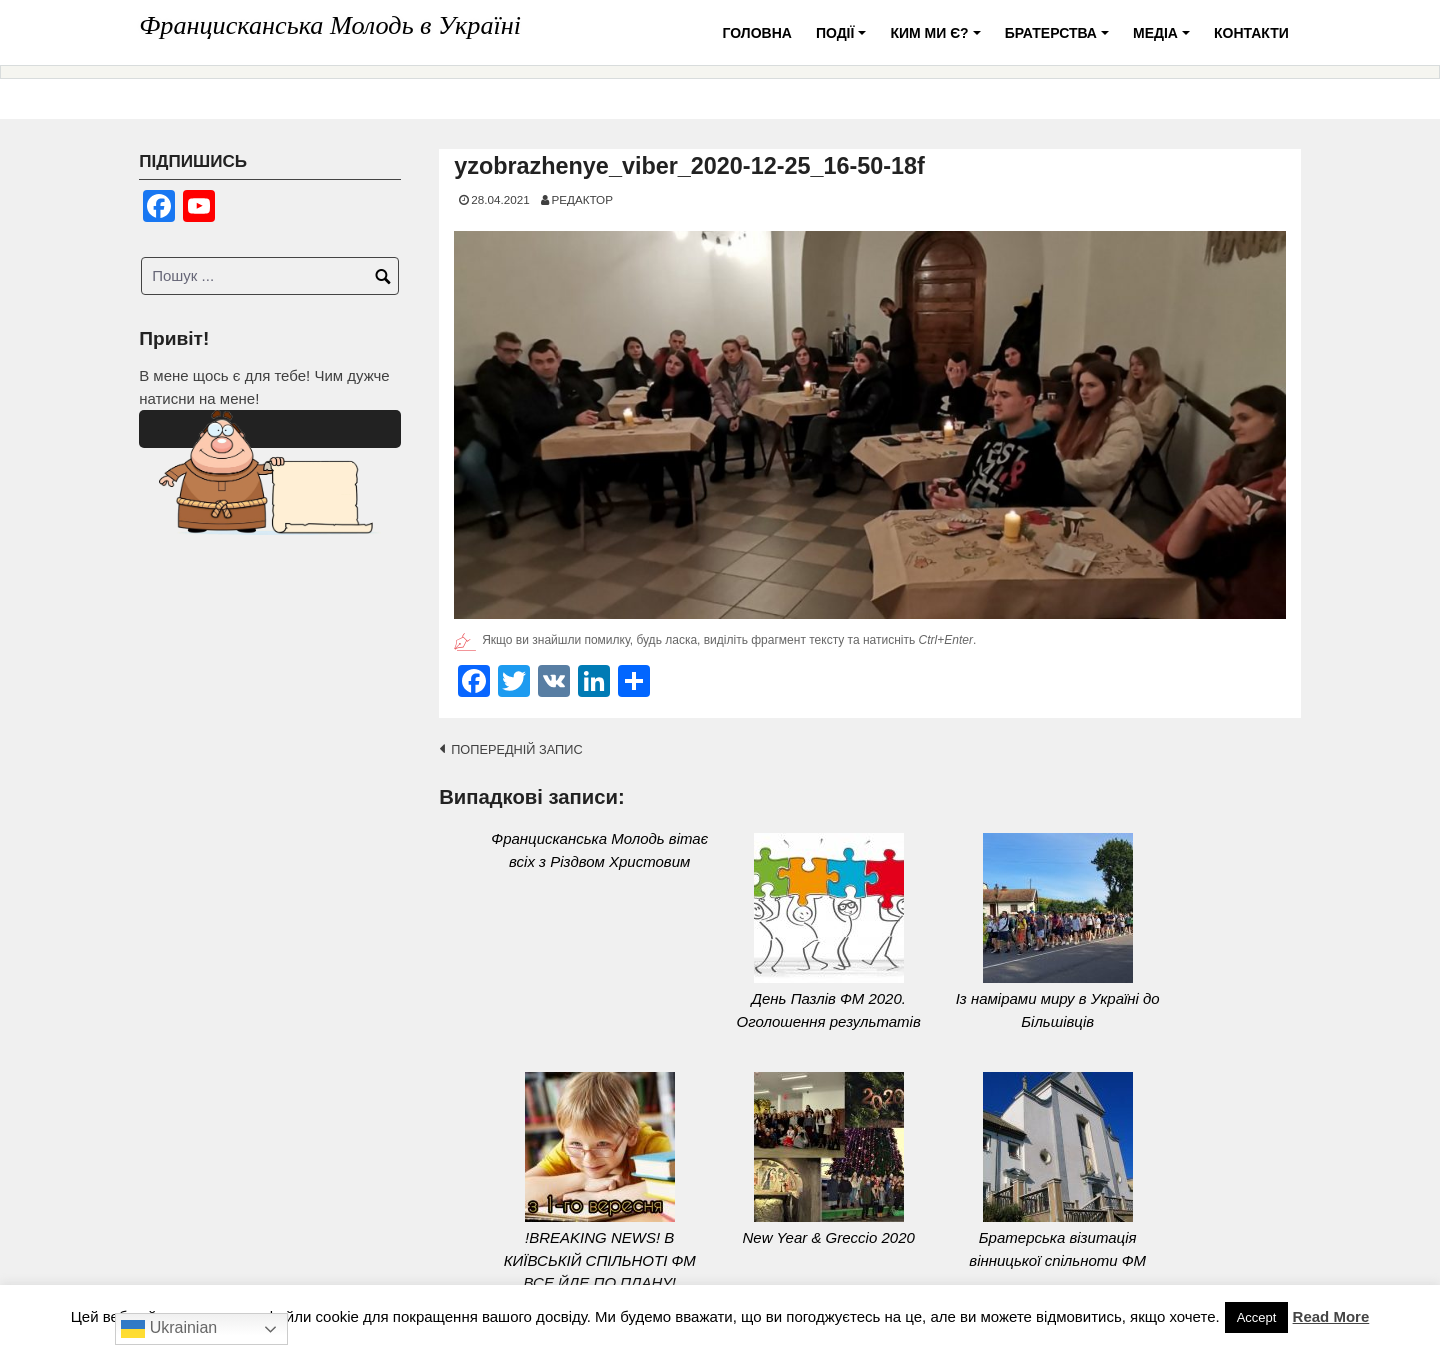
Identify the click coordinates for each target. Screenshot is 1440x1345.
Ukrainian (169, 1329)
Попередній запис (516, 749)
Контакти (1251, 33)
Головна (757, 33)
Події (844, 40)
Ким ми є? (938, 40)
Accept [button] (1257, 1317)
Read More (1331, 1316)
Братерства (1060, 40)
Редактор (582, 199)
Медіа (1164, 40)
